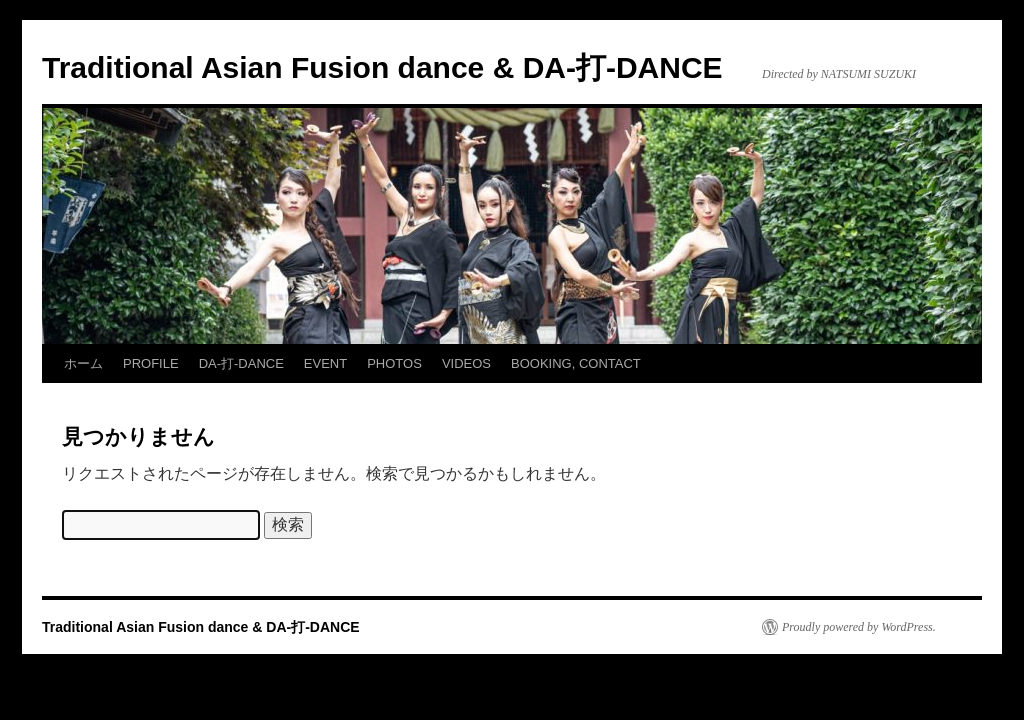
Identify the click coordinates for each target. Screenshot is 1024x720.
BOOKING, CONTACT (576, 363)
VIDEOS (466, 363)
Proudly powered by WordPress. (859, 627)
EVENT (325, 363)
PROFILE (151, 363)
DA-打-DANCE (241, 363)
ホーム (83, 363)
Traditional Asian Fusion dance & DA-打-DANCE (382, 67)
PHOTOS (394, 363)
